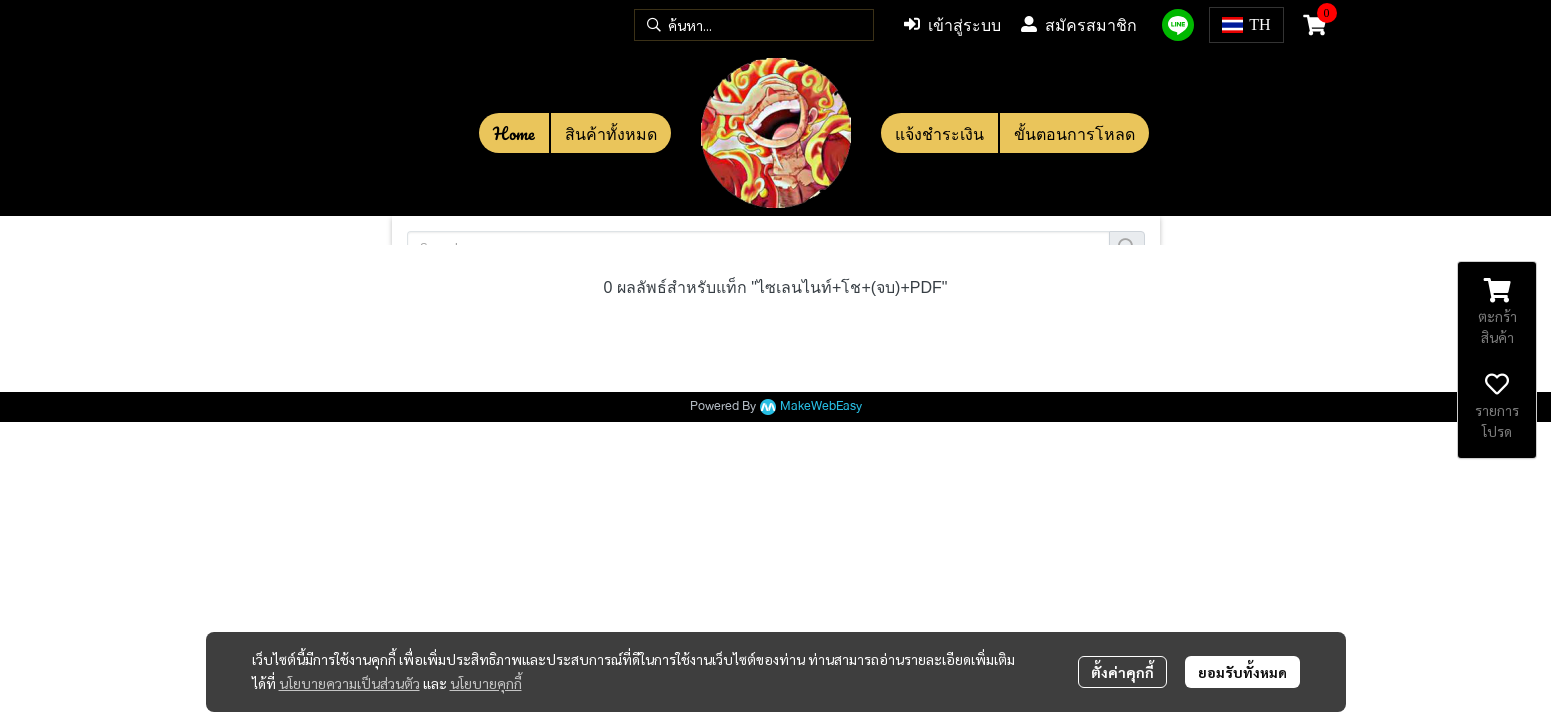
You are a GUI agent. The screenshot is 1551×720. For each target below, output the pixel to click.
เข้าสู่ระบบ (952, 25)
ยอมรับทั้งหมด (1242, 672)
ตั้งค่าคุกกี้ (1122, 672)
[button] (754, 25)
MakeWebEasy (821, 406)
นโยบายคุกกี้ (486, 683)
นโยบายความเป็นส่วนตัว (349, 683)
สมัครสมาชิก (1079, 25)
